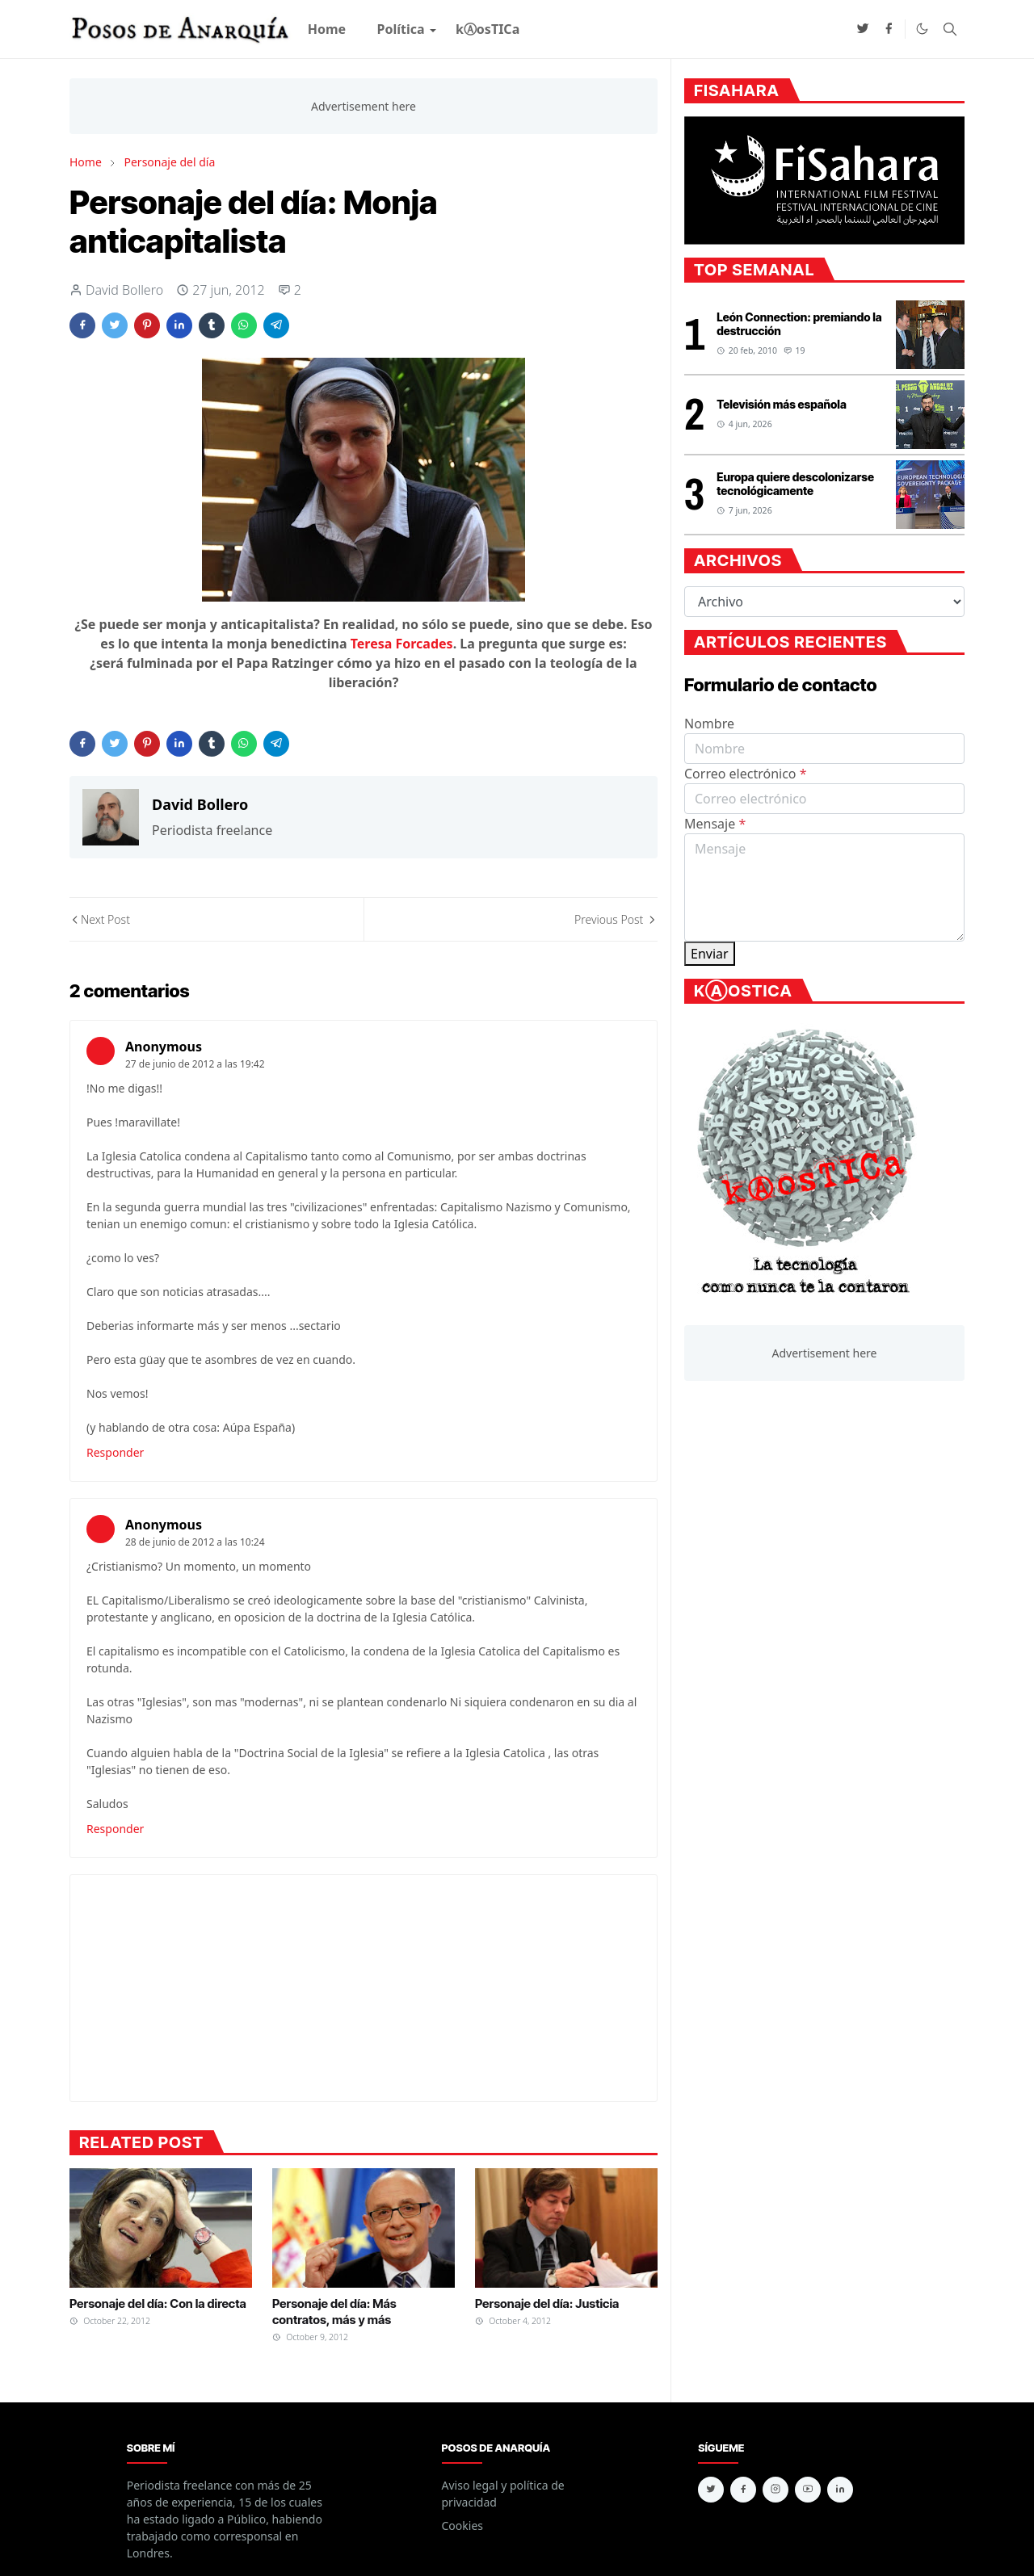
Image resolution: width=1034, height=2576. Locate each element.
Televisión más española (782, 404)
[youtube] (808, 2490)
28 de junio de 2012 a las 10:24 (195, 1542)
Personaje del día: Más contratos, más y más (334, 2311)
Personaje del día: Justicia (547, 2303)
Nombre (709, 723)
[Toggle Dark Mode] (922, 28)
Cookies (462, 2525)
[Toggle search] (950, 29)
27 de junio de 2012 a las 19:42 (195, 1064)
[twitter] (863, 29)
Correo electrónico (745, 773)
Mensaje (715, 824)
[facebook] (889, 29)
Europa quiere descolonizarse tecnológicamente (795, 483)
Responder (115, 1452)
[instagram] (775, 2490)
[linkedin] (840, 2490)
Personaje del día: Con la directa (157, 2303)
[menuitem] (327, 29)
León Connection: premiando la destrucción (799, 324)
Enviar (710, 954)
